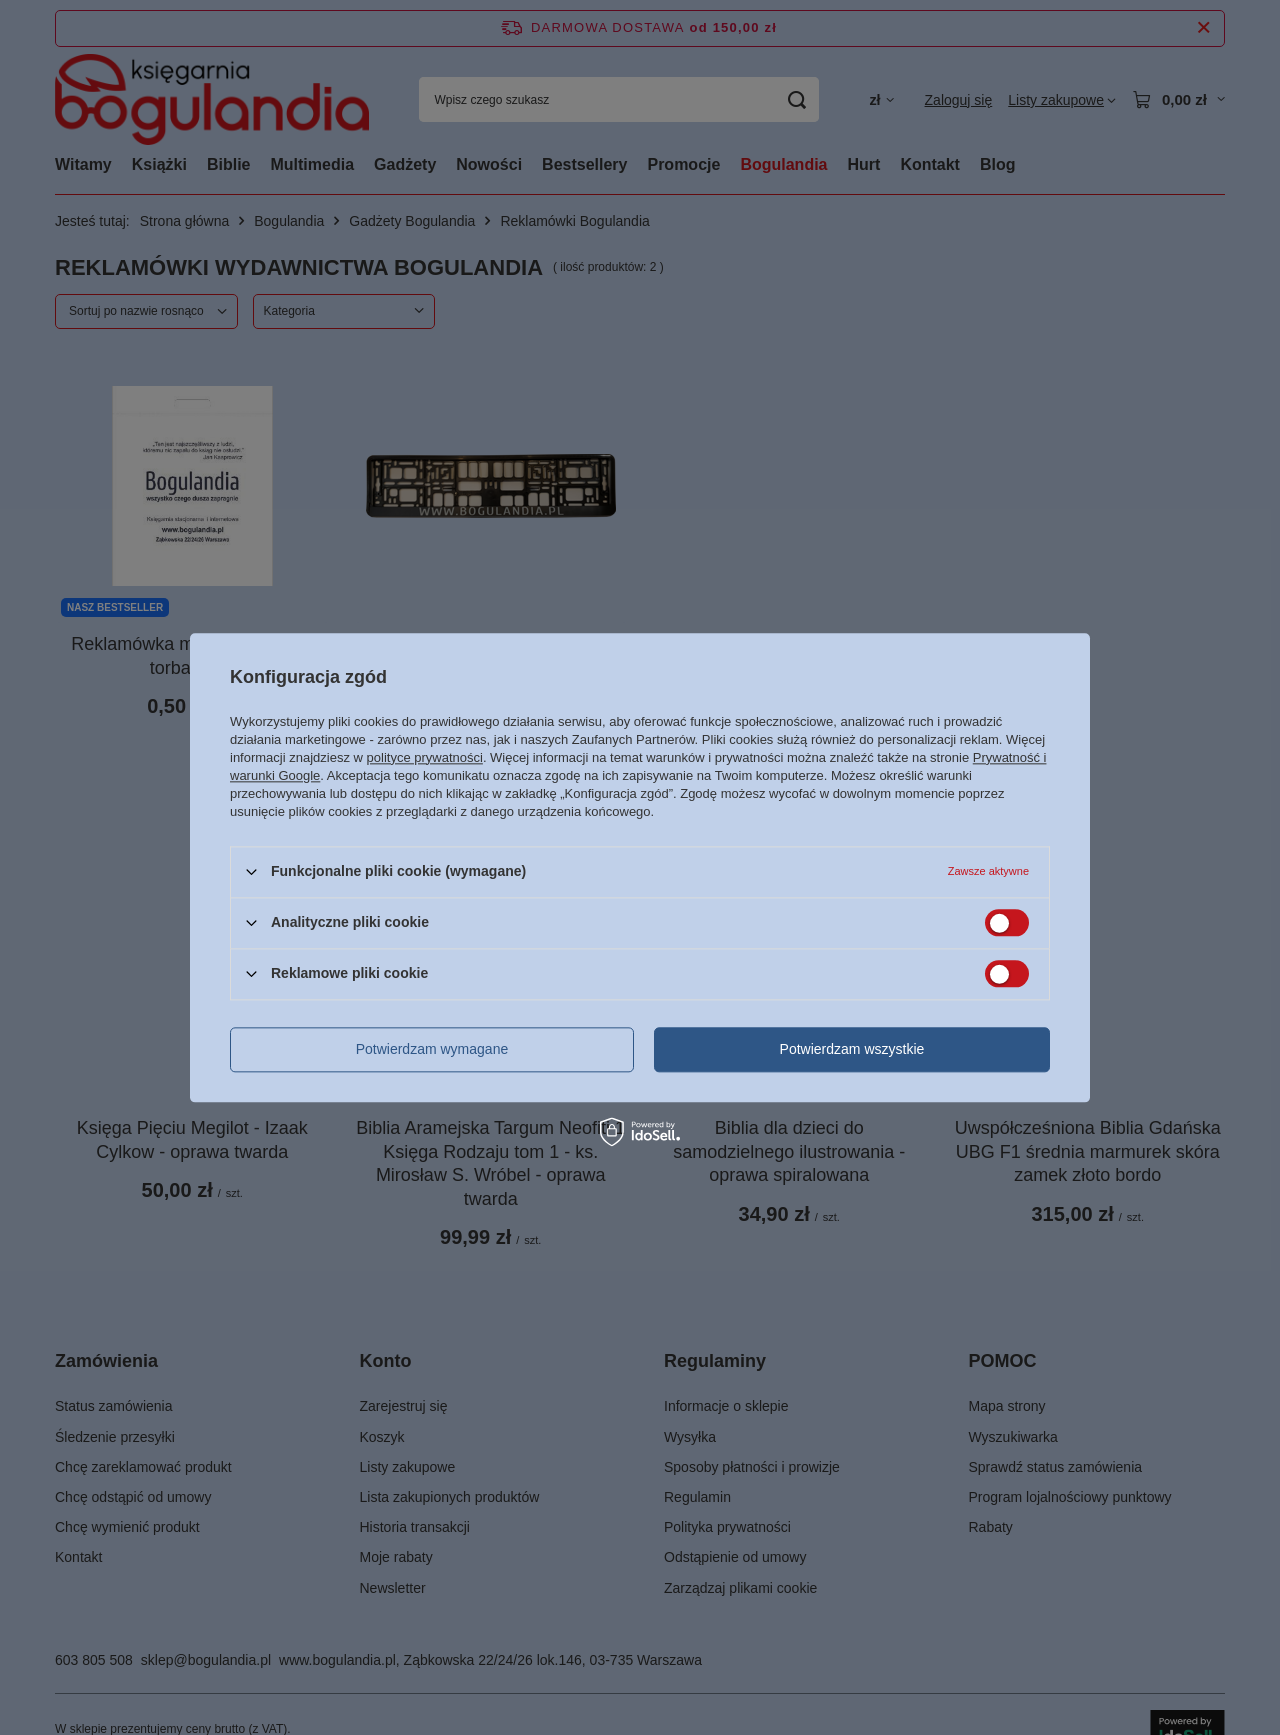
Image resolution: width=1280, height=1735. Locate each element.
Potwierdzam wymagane (432, 1049)
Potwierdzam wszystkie (852, 1049)
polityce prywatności (425, 757)
